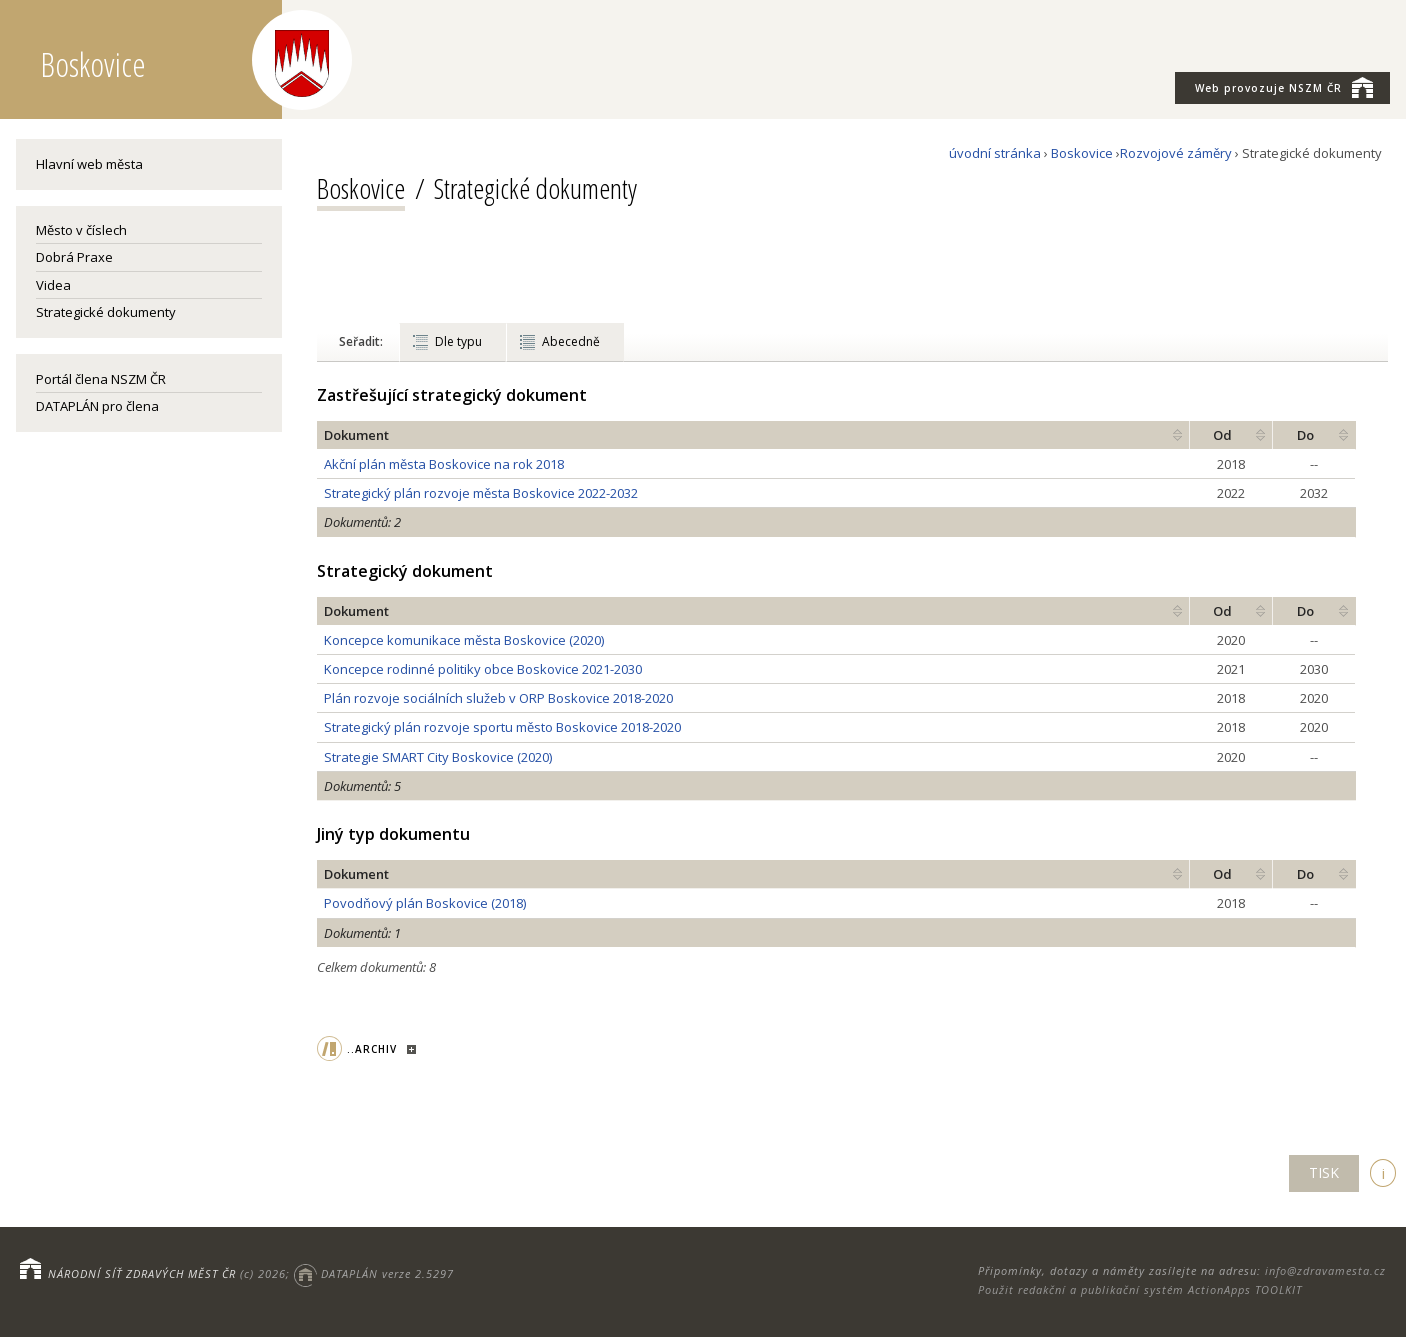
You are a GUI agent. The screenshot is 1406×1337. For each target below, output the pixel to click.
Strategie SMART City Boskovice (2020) (438, 757)
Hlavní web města (89, 164)
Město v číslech (81, 230)
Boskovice (1082, 153)
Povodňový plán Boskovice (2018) (425, 903)
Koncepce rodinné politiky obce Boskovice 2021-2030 (483, 669)
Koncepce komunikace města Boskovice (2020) (464, 640)
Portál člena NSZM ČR (101, 379)
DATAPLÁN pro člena (97, 406)
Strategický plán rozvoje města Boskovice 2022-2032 (481, 493)
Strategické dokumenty (106, 312)
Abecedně (571, 341)
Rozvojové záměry (1176, 153)
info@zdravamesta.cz (1325, 1270)
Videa (53, 285)
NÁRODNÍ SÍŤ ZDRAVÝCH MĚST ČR (142, 1273)
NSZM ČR (1284, 87)
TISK (1324, 1172)
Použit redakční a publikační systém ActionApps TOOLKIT (1140, 1289)
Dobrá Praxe (74, 257)
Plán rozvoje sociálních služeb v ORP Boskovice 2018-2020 (498, 698)
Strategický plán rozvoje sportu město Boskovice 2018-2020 (502, 727)
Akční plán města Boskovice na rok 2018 (444, 464)
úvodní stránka (995, 153)
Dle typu (458, 341)
